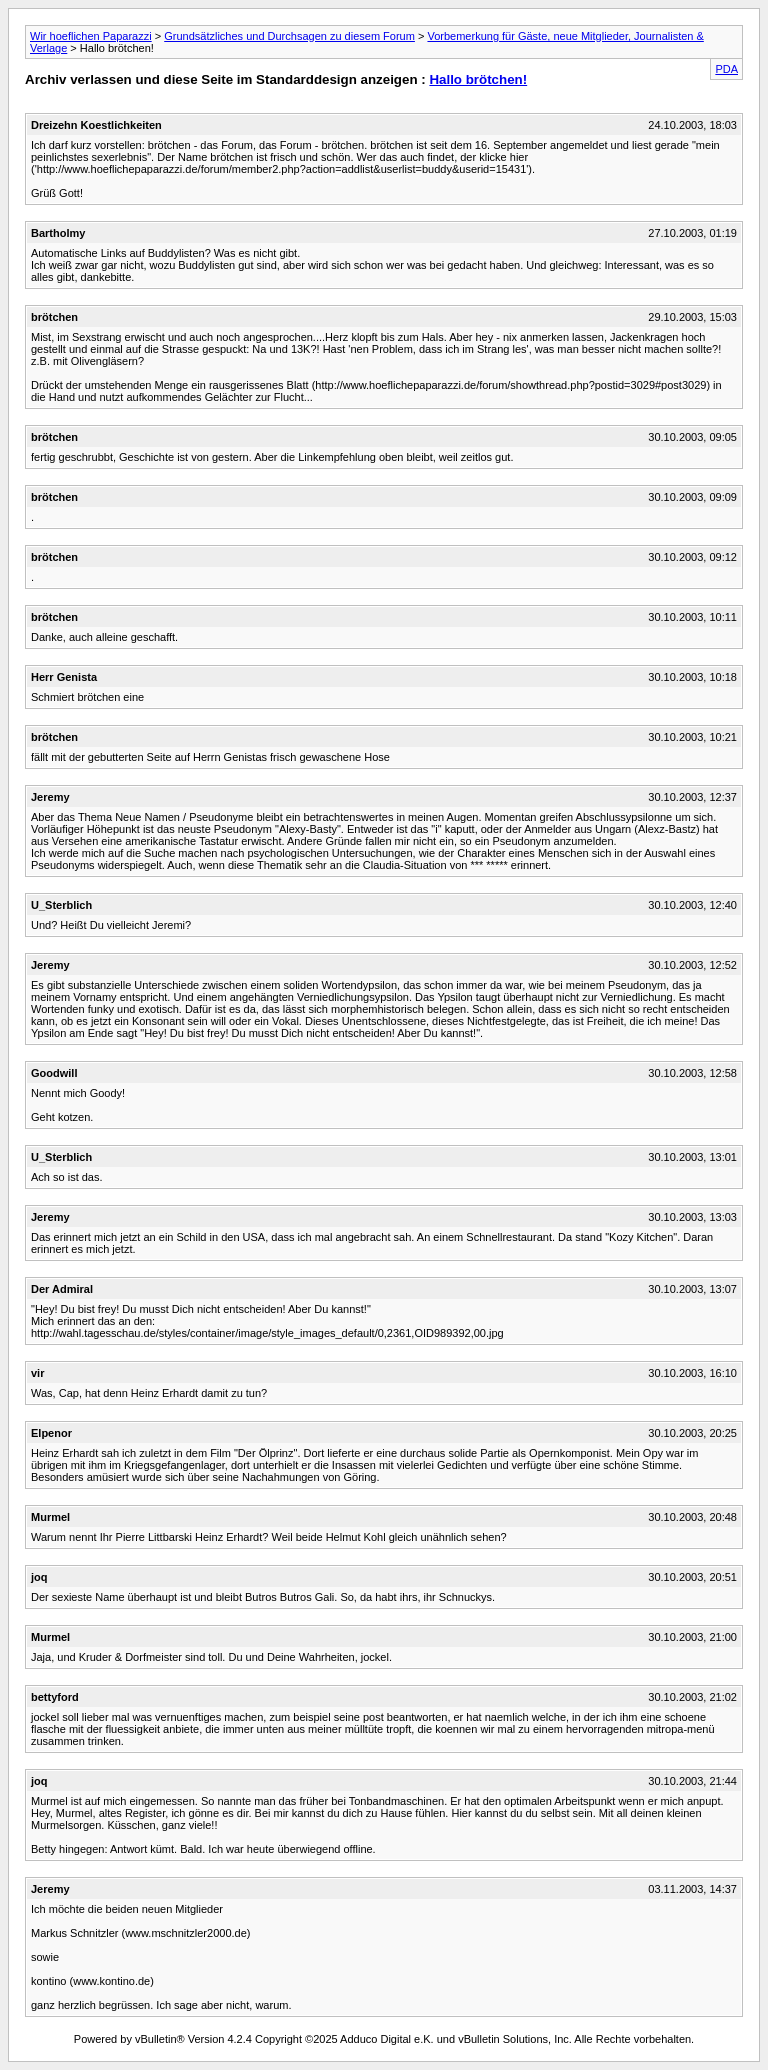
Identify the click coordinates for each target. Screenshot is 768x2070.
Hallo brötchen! (478, 79)
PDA (726, 69)
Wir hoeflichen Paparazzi (91, 36)
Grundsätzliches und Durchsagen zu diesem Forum (289, 36)
